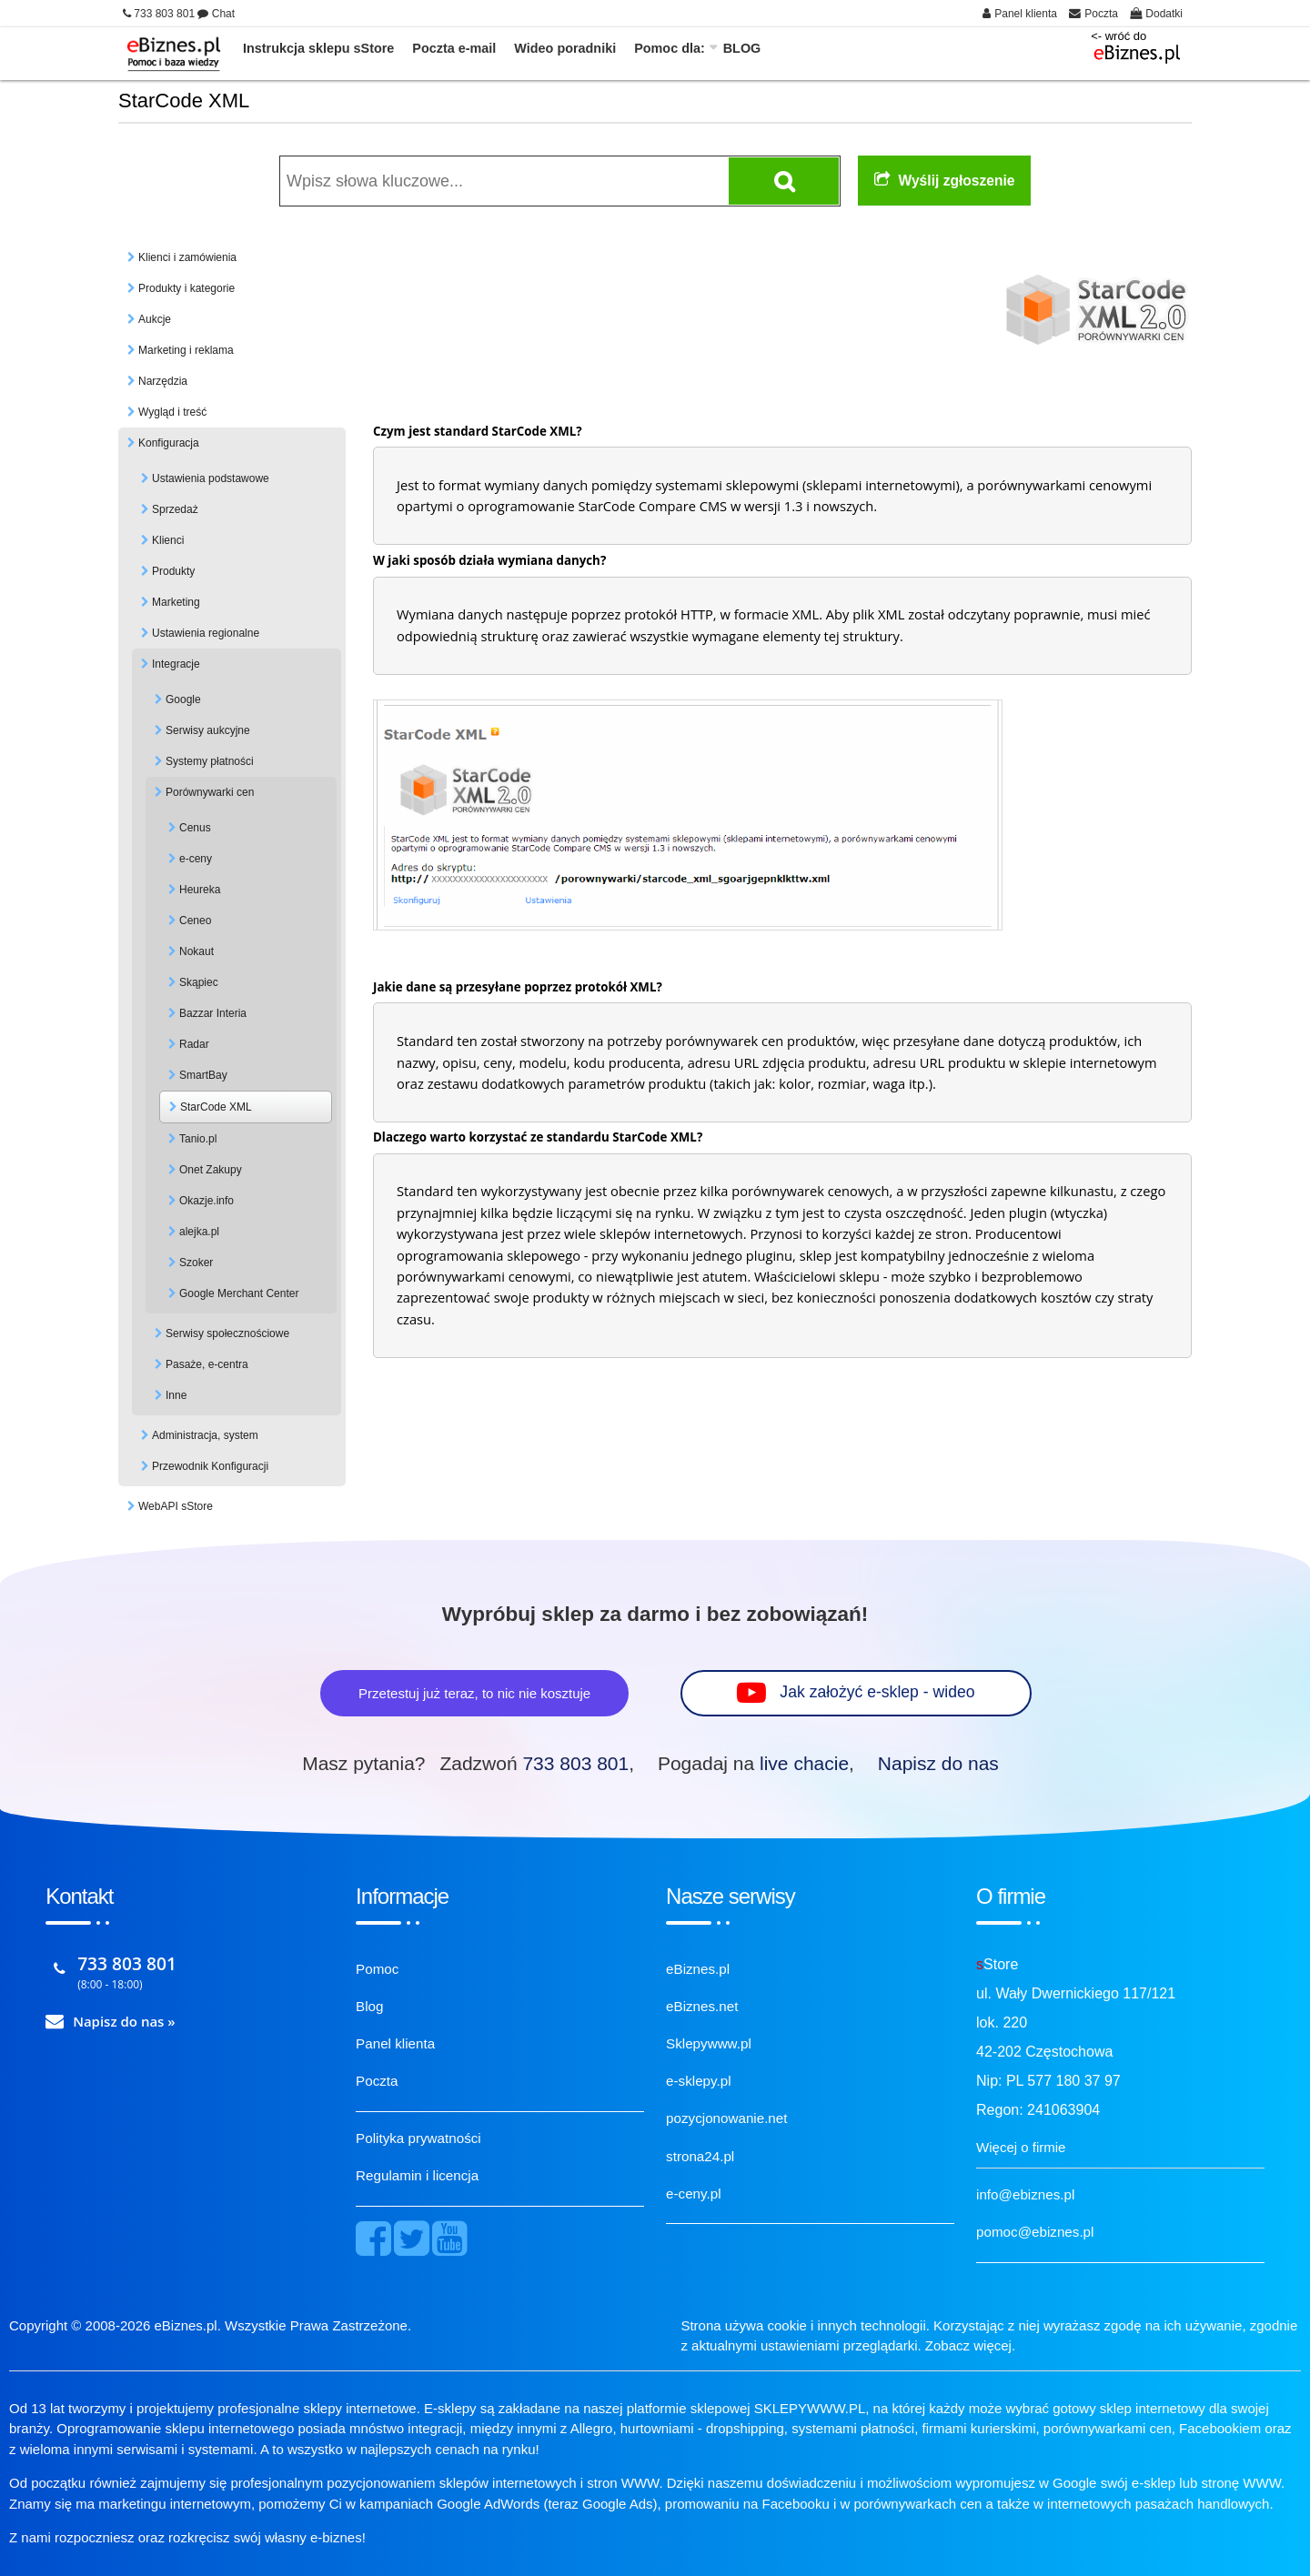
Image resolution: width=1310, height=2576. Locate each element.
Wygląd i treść (172, 412)
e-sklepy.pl (698, 2080)
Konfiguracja (168, 443)
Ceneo (195, 920)
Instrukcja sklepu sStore (318, 48)
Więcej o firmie (1020, 2147)
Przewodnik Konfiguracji (210, 1466)
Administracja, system (205, 1435)
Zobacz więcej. (970, 2345)
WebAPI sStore (175, 1506)
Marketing (176, 602)
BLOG (742, 48)
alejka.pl (199, 1231)
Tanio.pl (198, 1138)
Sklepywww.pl (708, 2043)
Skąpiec (198, 982)
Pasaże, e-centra (207, 1364)
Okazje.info (206, 1200)
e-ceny (195, 858)
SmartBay (203, 1075)
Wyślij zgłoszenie (944, 180)
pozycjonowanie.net (726, 2118)
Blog (369, 2006)
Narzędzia (162, 381)
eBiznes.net (702, 2006)
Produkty (173, 571)
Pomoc (377, 1969)
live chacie (804, 1763)
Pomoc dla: (669, 48)
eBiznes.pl (698, 1969)
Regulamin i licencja (417, 2175)
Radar (194, 1044)
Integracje (176, 664)
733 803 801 (575, 1763)
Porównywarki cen (210, 792)
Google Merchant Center (238, 1293)
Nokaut (196, 951)
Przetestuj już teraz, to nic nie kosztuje (474, 1693)
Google (183, 699)
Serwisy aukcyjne (208, 730)
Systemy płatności (210, 761)
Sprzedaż (175, 509)
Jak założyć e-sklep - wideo (878, 1692)
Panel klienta (395, 2043)
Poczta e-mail (454, 48)
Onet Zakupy (210, 1169)
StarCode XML (216, 1107)
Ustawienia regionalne (205, 633)
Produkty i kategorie (186, 288)
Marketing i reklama (186, 350)
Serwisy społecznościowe (227, 1333)
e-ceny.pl (693, 2193)
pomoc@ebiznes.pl (1034, 2231)
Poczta (377, 2080)
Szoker (196, 1262)
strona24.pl (700, 2156)
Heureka (199, 889)
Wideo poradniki (565, 48)
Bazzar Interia (213, 1013)
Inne (176, 1395)
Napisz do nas (938, 1763)
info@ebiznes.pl (1025, 2194)
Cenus (195, 827)
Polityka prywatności (418, 2138)
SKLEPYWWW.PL (810, 2408)
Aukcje (154, 319)
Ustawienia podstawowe (210, 478)
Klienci (168, 540)
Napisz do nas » (124, 2021)
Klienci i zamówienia (187, 257)
